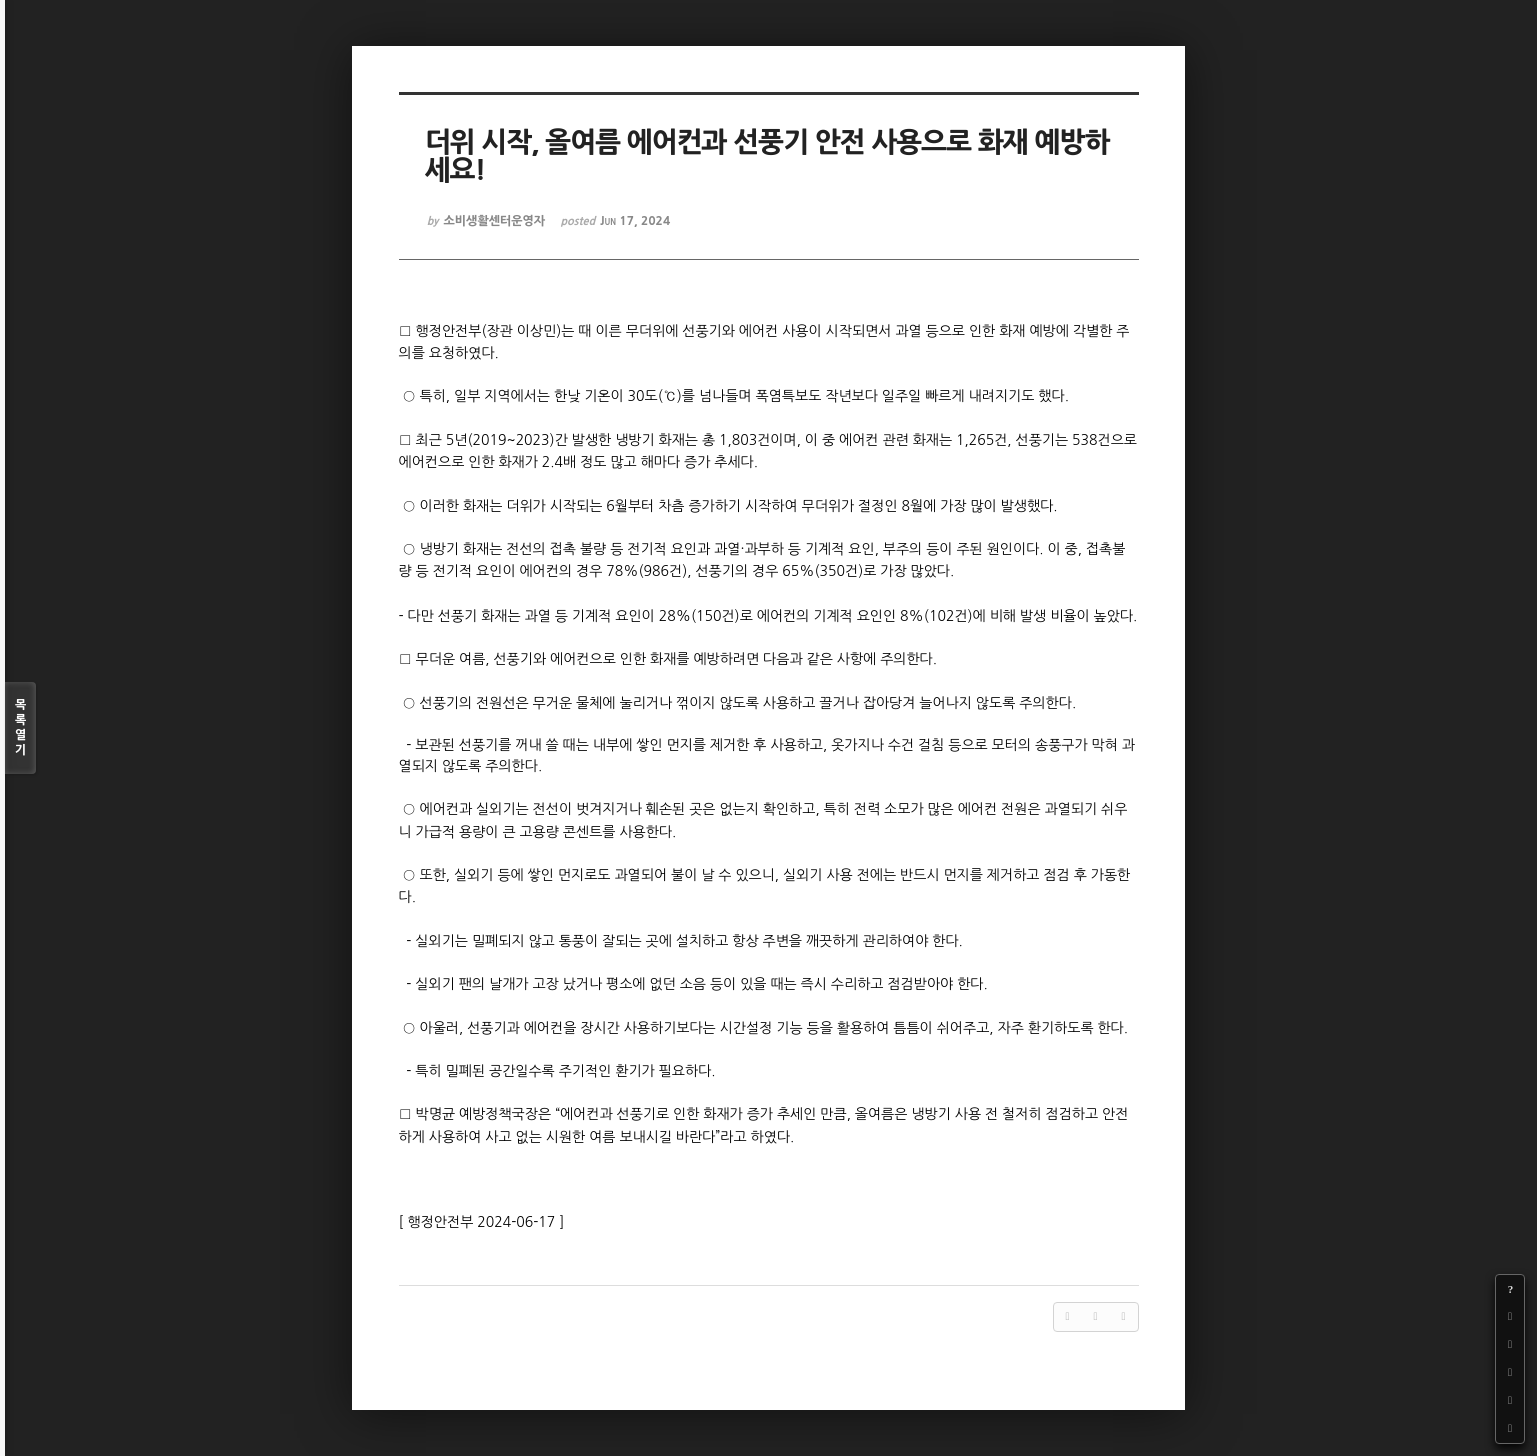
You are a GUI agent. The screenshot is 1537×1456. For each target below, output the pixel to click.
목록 (20, 728)
